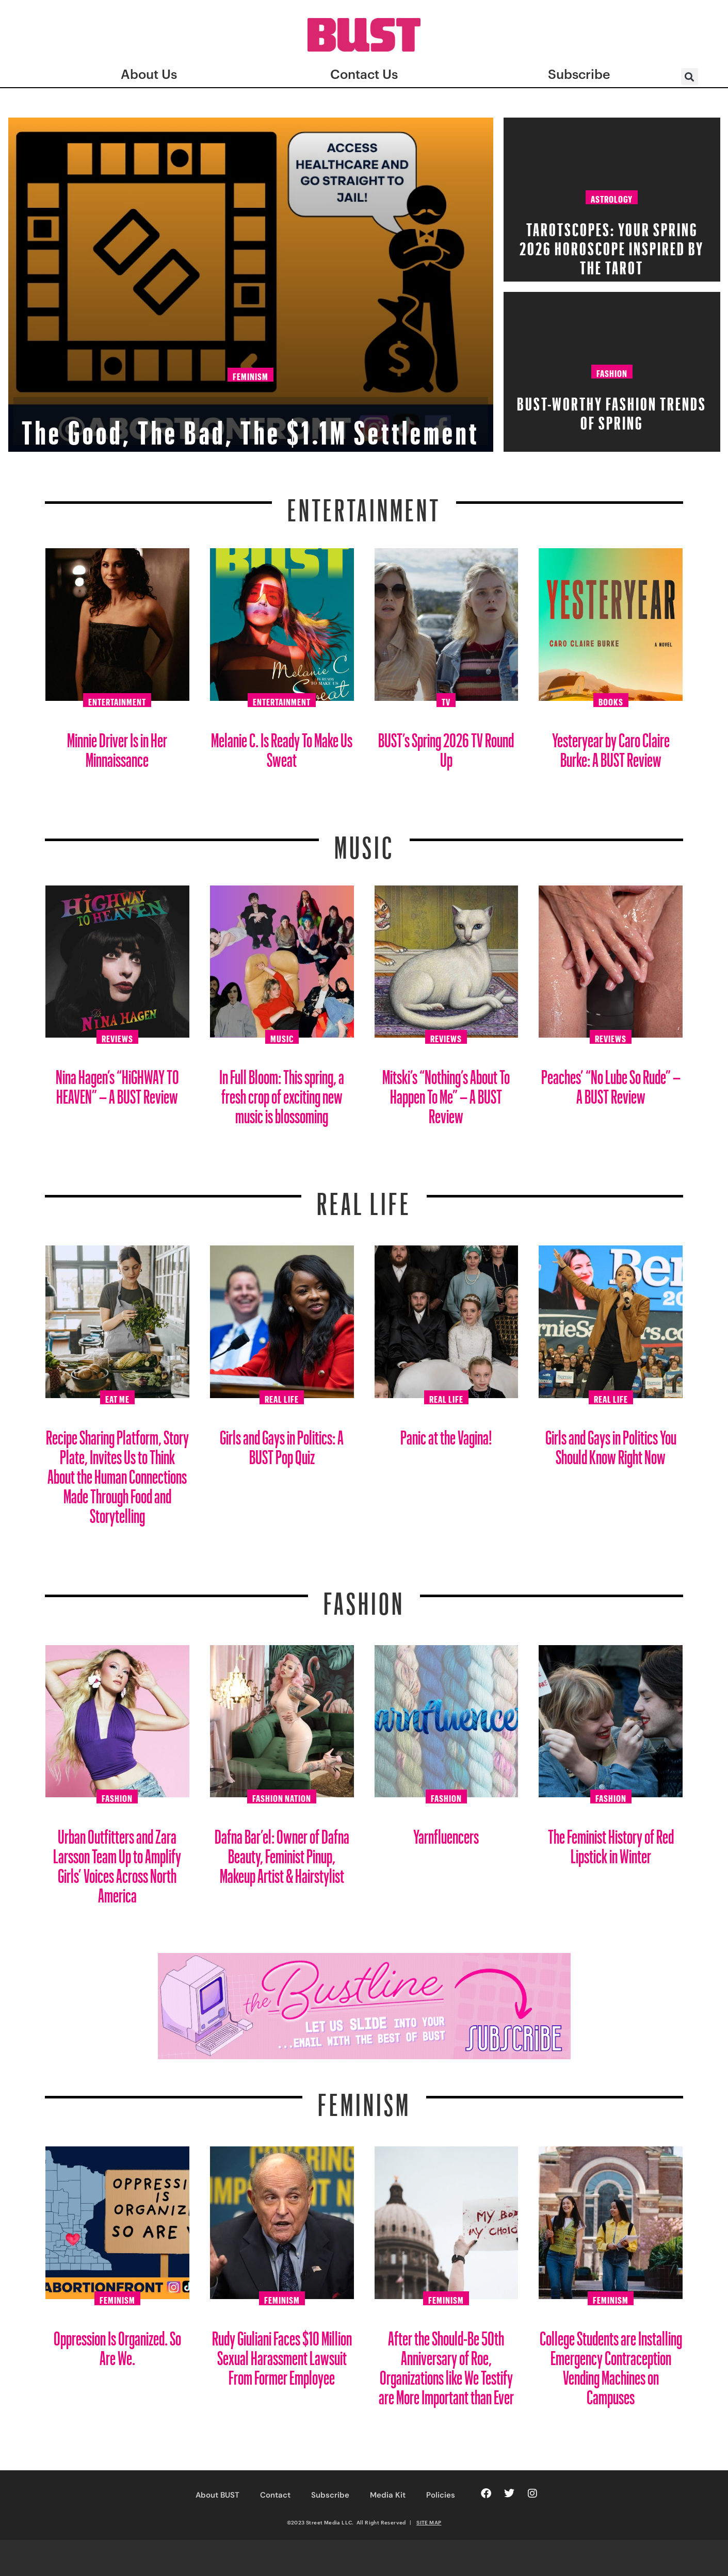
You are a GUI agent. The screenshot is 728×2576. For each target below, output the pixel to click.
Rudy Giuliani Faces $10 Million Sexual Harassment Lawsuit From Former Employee (282, 2354)
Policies (440, 2495)
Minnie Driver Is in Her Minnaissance (117, 745)
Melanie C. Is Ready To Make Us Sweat (281, 745)
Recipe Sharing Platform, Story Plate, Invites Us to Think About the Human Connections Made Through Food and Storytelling (117, 1473)
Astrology (612, 197)
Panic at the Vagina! (446, 1433)
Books (610, 700)
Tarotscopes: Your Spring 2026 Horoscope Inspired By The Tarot (612, 245)
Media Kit (388, 2495)
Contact (275, 2495)
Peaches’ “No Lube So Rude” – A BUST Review (611, 1082)
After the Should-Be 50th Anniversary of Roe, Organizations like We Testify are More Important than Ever (446, 2364)
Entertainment (364, 504)
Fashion (611, 372)
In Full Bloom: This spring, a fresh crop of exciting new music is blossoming (281, 1092)
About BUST (217, 2495)
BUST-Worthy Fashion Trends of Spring (611, 410)
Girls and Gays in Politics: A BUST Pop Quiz (282, 1443)
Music (364, 841)
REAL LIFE (364, 1197)
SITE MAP (428, 2522)
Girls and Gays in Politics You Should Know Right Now (610, 1443)
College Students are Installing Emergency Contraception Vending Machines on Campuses (611, 2364)
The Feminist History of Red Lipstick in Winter (611, 1842)
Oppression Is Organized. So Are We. (117, 2344)
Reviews (117, 1037)
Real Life (282, 1397)
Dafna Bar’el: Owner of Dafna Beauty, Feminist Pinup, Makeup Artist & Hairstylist (282, 1852)
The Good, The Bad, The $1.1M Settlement (250, 397)
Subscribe (330, 2495)
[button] (689, 76)
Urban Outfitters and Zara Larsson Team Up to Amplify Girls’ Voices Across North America (117, 1862)
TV (446, 700)
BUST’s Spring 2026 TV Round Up (446, 745)
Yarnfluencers (446, 1832)
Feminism (250, 331)
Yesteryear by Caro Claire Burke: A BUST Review (611, 745)
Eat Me (117, 1397)
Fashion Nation (281, 1797)
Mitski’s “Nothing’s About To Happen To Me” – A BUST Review (446, 1092)
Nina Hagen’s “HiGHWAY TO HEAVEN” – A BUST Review (117, 1082)
